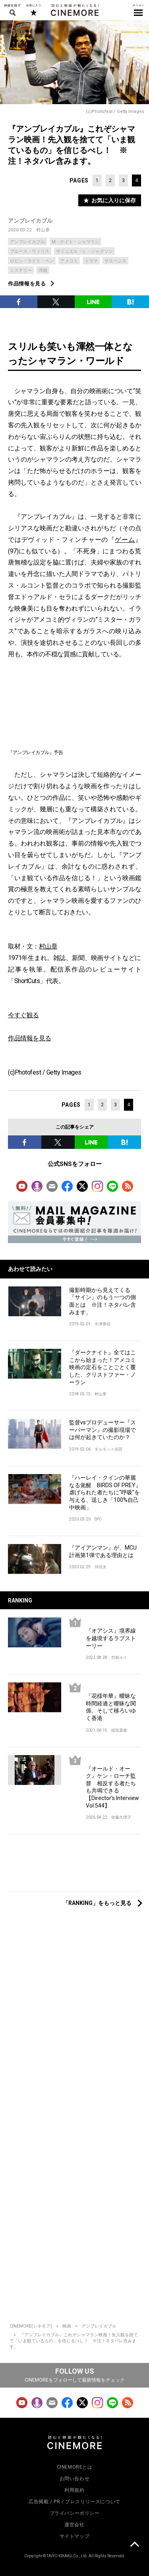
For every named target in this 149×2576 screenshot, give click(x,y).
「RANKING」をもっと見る (97, 1903)
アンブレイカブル (30, 220)
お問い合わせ (75, 2478)
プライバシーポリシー (75, 2513)
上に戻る (134, 2545)
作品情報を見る (27, 284)
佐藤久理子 (121, 1817)
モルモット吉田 (108, 1449)
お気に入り (33, 10)
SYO (98, 1519)
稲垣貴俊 (119, 1730)
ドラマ (91, 261)
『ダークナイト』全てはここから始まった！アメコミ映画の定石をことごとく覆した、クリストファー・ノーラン (102, 1367)
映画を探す (12, 10)
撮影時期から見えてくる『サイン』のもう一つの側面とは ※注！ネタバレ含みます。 (102, 1301)
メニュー (138, 10)
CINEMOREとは (75, 2467)
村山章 (43, 230)
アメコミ (69, 261)
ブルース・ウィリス (29, 251)
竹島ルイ (119, 1657)
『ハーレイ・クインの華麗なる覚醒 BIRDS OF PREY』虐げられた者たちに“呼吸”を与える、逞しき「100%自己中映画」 (105, 1492)
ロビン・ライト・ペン (32, 261)
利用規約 (74, 2490)
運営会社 (74, 2525)
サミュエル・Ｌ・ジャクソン (84, 251)
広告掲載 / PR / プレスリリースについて (74, 2501)
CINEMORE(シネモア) (31, 2326)
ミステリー (21, 270)
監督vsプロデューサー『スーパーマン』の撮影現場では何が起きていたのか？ (102, 1429)
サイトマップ (75, 2536)
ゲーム (125, 539)
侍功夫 (100, 1567)
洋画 (43, 270)
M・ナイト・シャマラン (75, 241)
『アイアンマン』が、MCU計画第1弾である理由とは (103, 1551)
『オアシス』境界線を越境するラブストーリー (111, 1638)
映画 (66, 2326)
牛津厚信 (102, 1324)
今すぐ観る (23, 1015)
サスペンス (115, 261)
